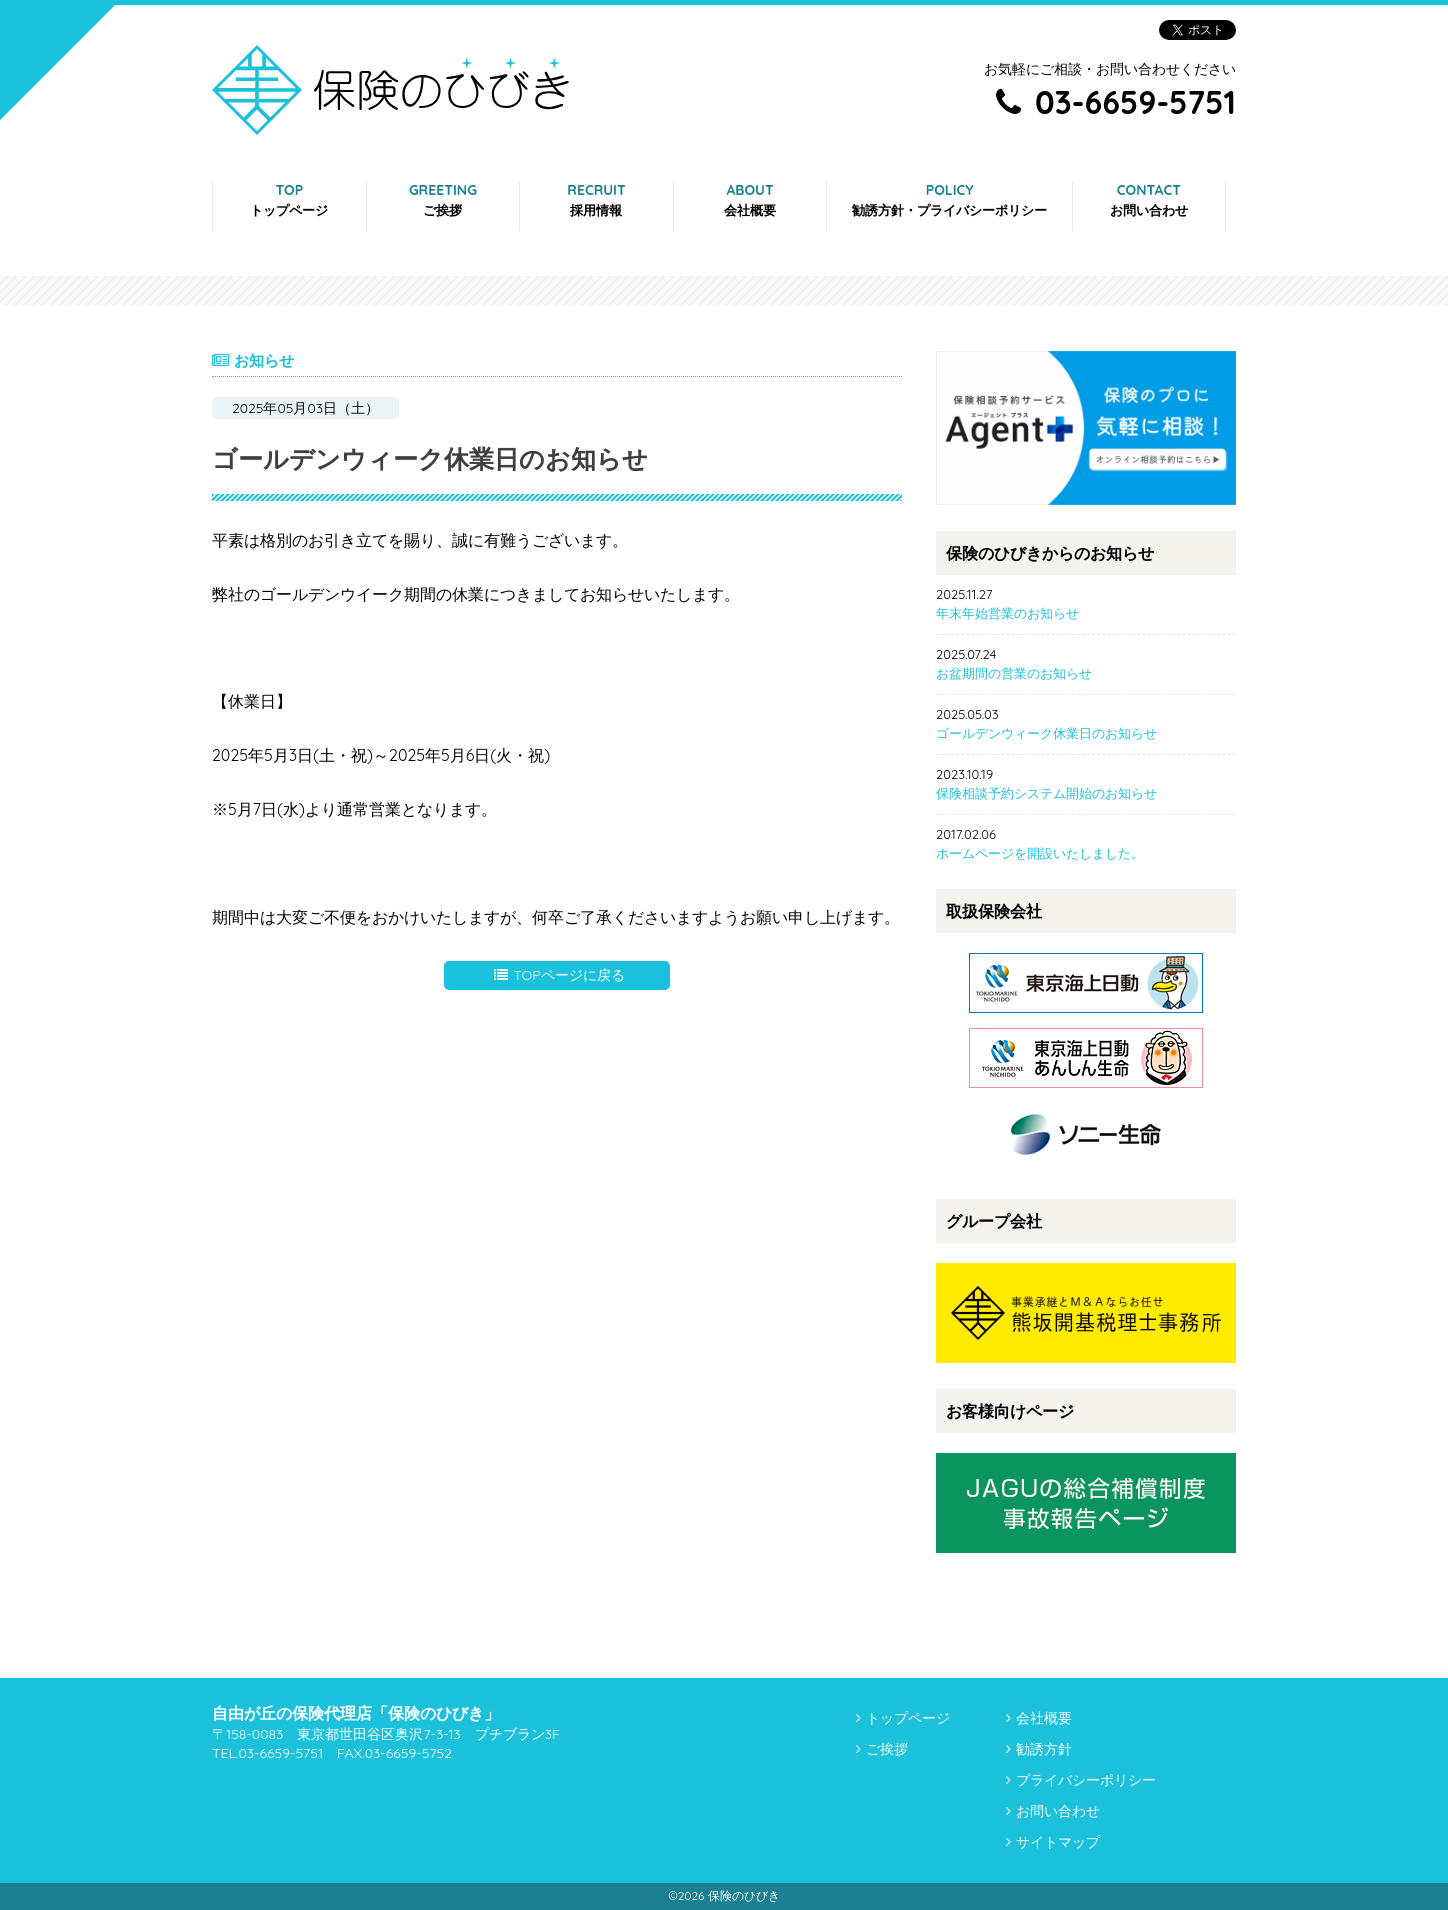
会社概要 (1044, 1718)
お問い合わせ (1058, 1811)
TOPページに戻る (559, 975)
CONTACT (1149, 199)
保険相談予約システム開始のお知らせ (1046, 793)
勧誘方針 (1044, 1749)
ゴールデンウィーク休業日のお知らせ (1046, 733)
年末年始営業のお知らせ (1007, 613)
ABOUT (750, 199)
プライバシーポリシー (1086, 1780)
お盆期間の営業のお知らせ (1014, 673)
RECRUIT (596, 199)
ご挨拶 (887, 1749)
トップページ (908, 1718)
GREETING (443, 199)
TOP (289, 199)
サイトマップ (1058, 1842)
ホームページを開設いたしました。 (1040, 853)
